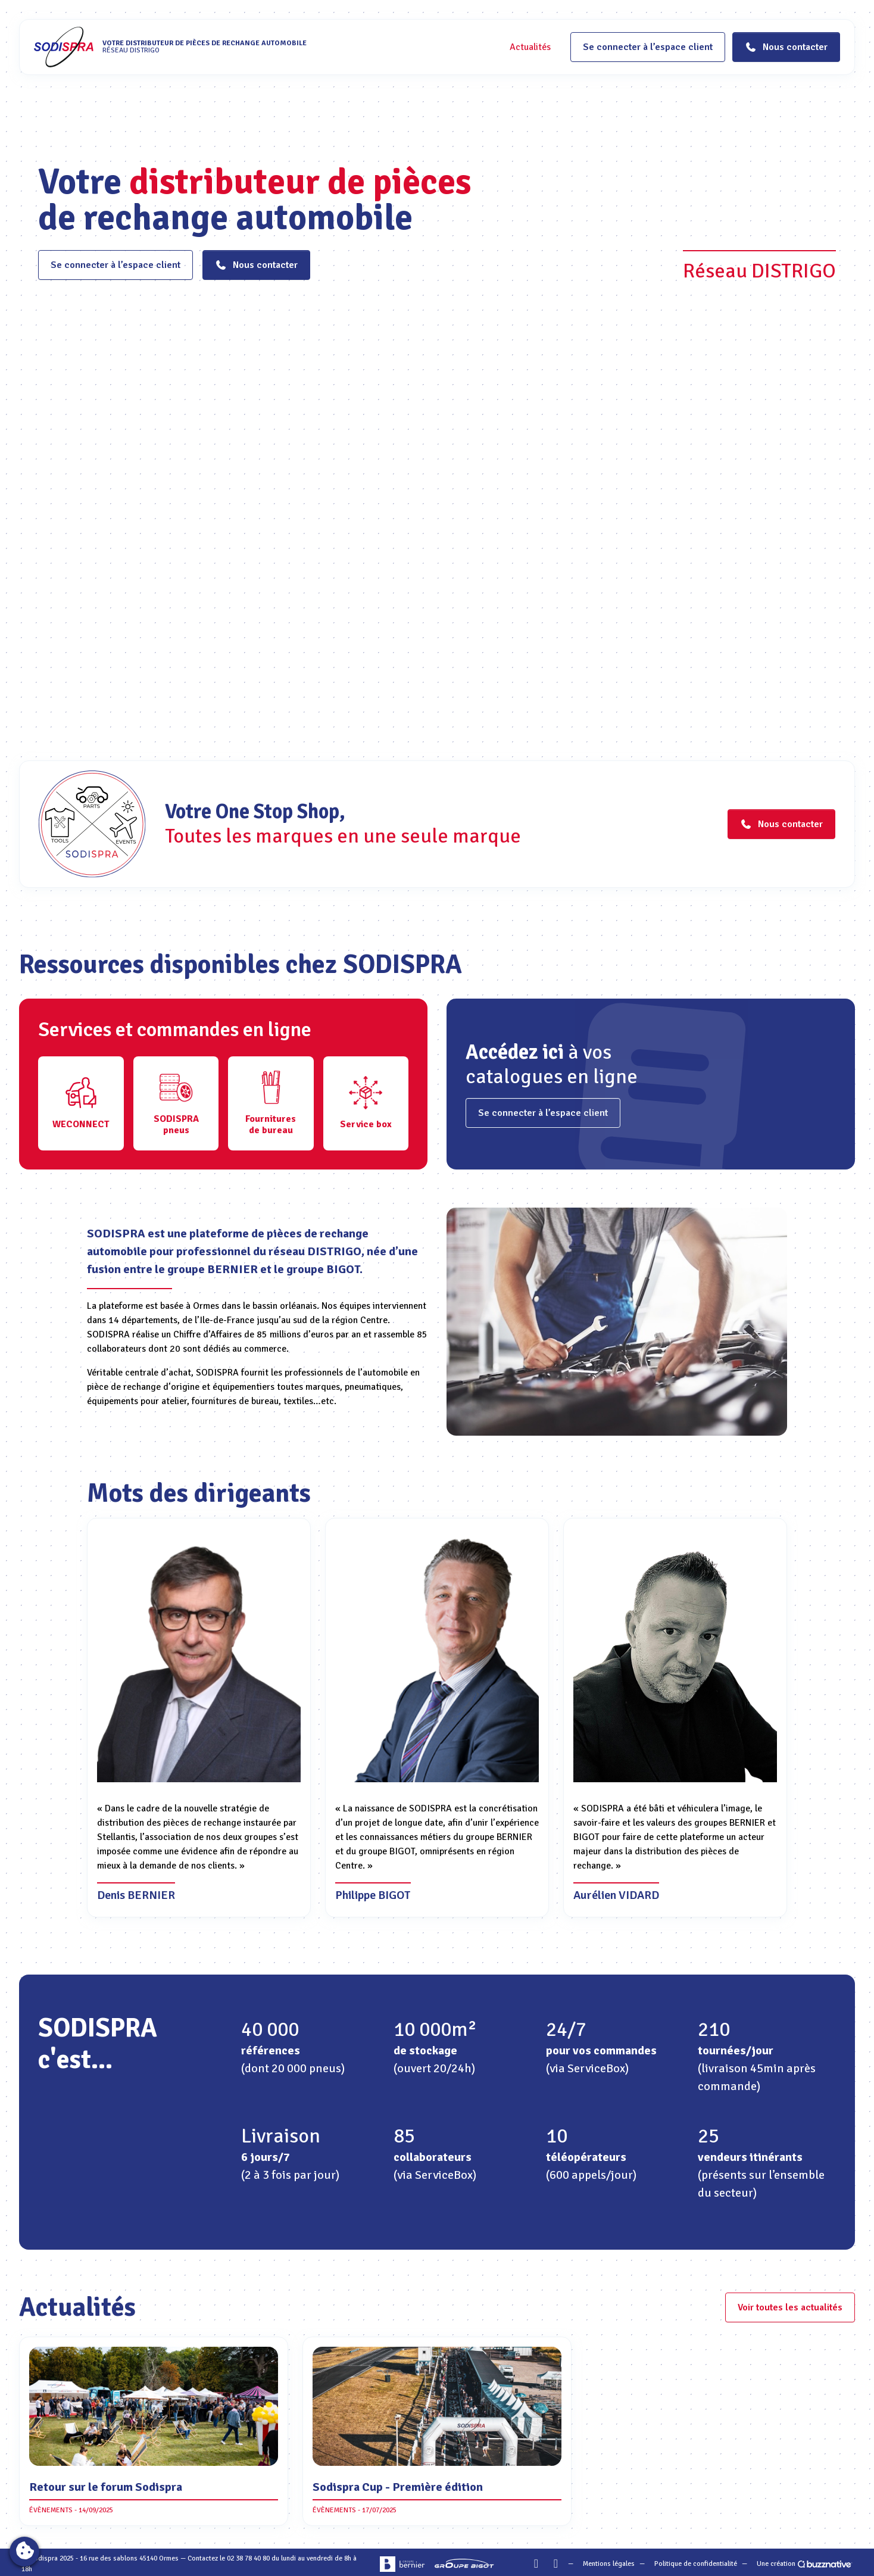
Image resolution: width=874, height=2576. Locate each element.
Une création (805, 2563)
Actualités (530, 47)
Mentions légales (609, 2563)
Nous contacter (256, 265)
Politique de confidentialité (695, 2563)
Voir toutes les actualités (790, 2307)
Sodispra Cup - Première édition (398, 2487)
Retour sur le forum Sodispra (105, 2487)
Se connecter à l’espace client (648, 47)
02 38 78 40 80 (248, 2558)
